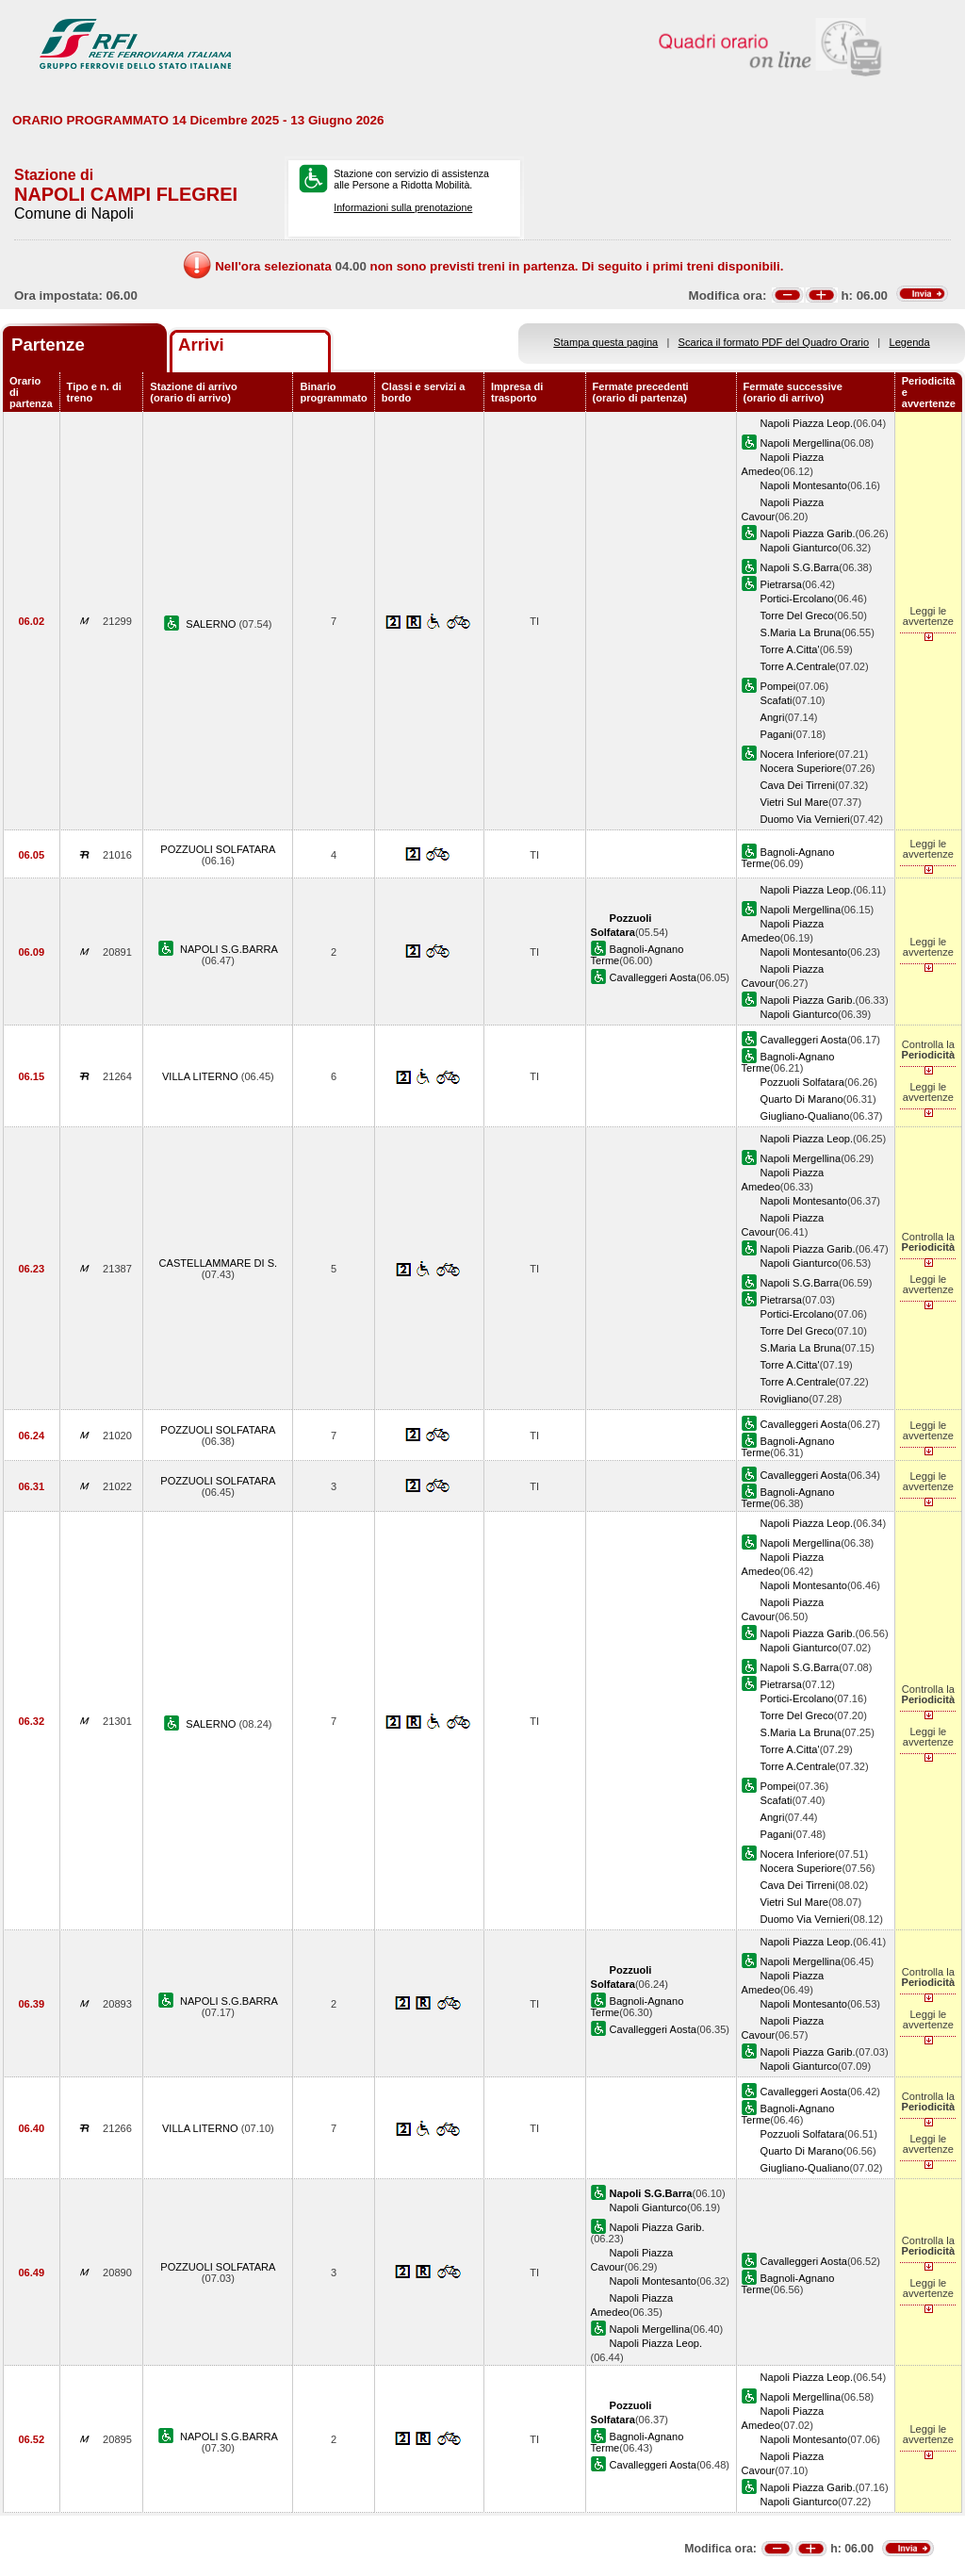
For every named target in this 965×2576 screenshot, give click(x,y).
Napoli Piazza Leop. (807, 423)
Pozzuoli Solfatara (802, 1082)
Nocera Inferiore (798, 754)
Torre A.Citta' (790, 649)
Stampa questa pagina (605, 342)
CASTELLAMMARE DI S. (218, 1263)
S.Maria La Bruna (801, 632)
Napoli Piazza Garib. (808, 533)
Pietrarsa (781, 584)
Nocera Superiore (801, 768)
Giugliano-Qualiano (805, 1116)
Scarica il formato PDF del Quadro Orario (774, 342)
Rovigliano (785, 1398)
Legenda (910, 342)
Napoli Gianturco (800, 547)
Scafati (777, 700)
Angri (773, 717)
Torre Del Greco (797, 615)
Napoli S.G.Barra (800, 567)
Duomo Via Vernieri (805, 819)
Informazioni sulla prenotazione (403, 207)
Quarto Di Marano (802, 1099)
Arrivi (201, 344)
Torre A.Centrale (798, 666)
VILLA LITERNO (201, 1076)
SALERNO (212, 624)
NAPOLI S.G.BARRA (229, 949)
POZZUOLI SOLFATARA (217, 849)
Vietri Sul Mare (794, 802)
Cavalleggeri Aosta (653, 977)
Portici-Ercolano (797, 598)
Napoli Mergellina (801, 443)
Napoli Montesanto (804, 485)
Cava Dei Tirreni (798, 785)
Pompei (778, 686)
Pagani (777, 734)
